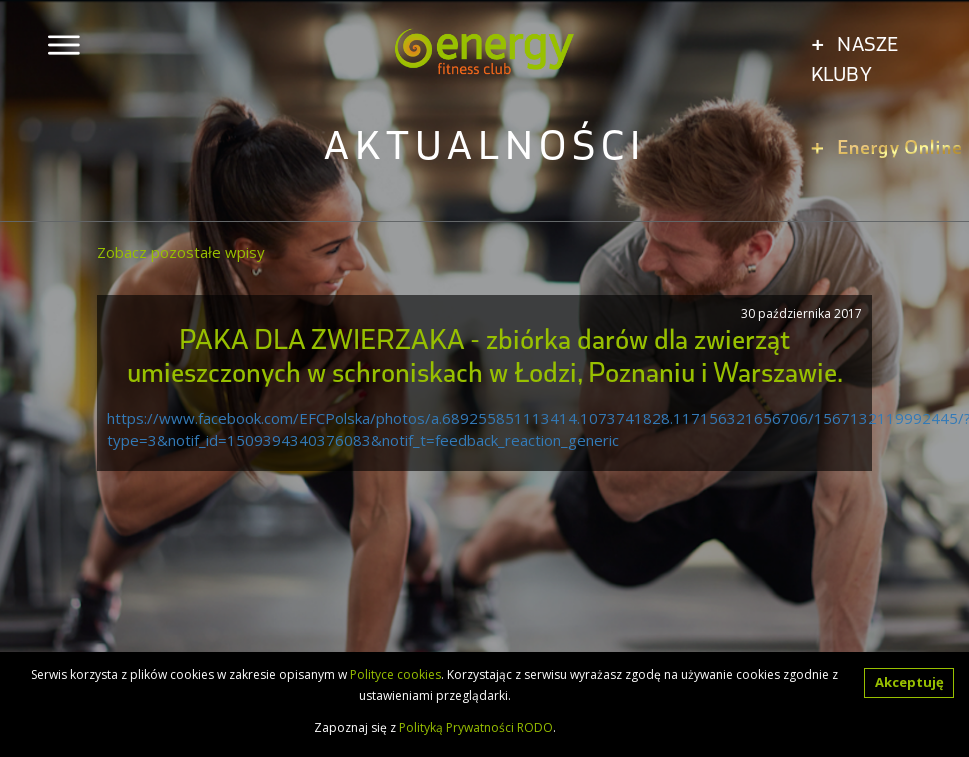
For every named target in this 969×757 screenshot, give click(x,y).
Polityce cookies (395, 674)
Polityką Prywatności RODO (476, 727)
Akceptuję (909, 682)
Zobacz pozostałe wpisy (181, 252)
